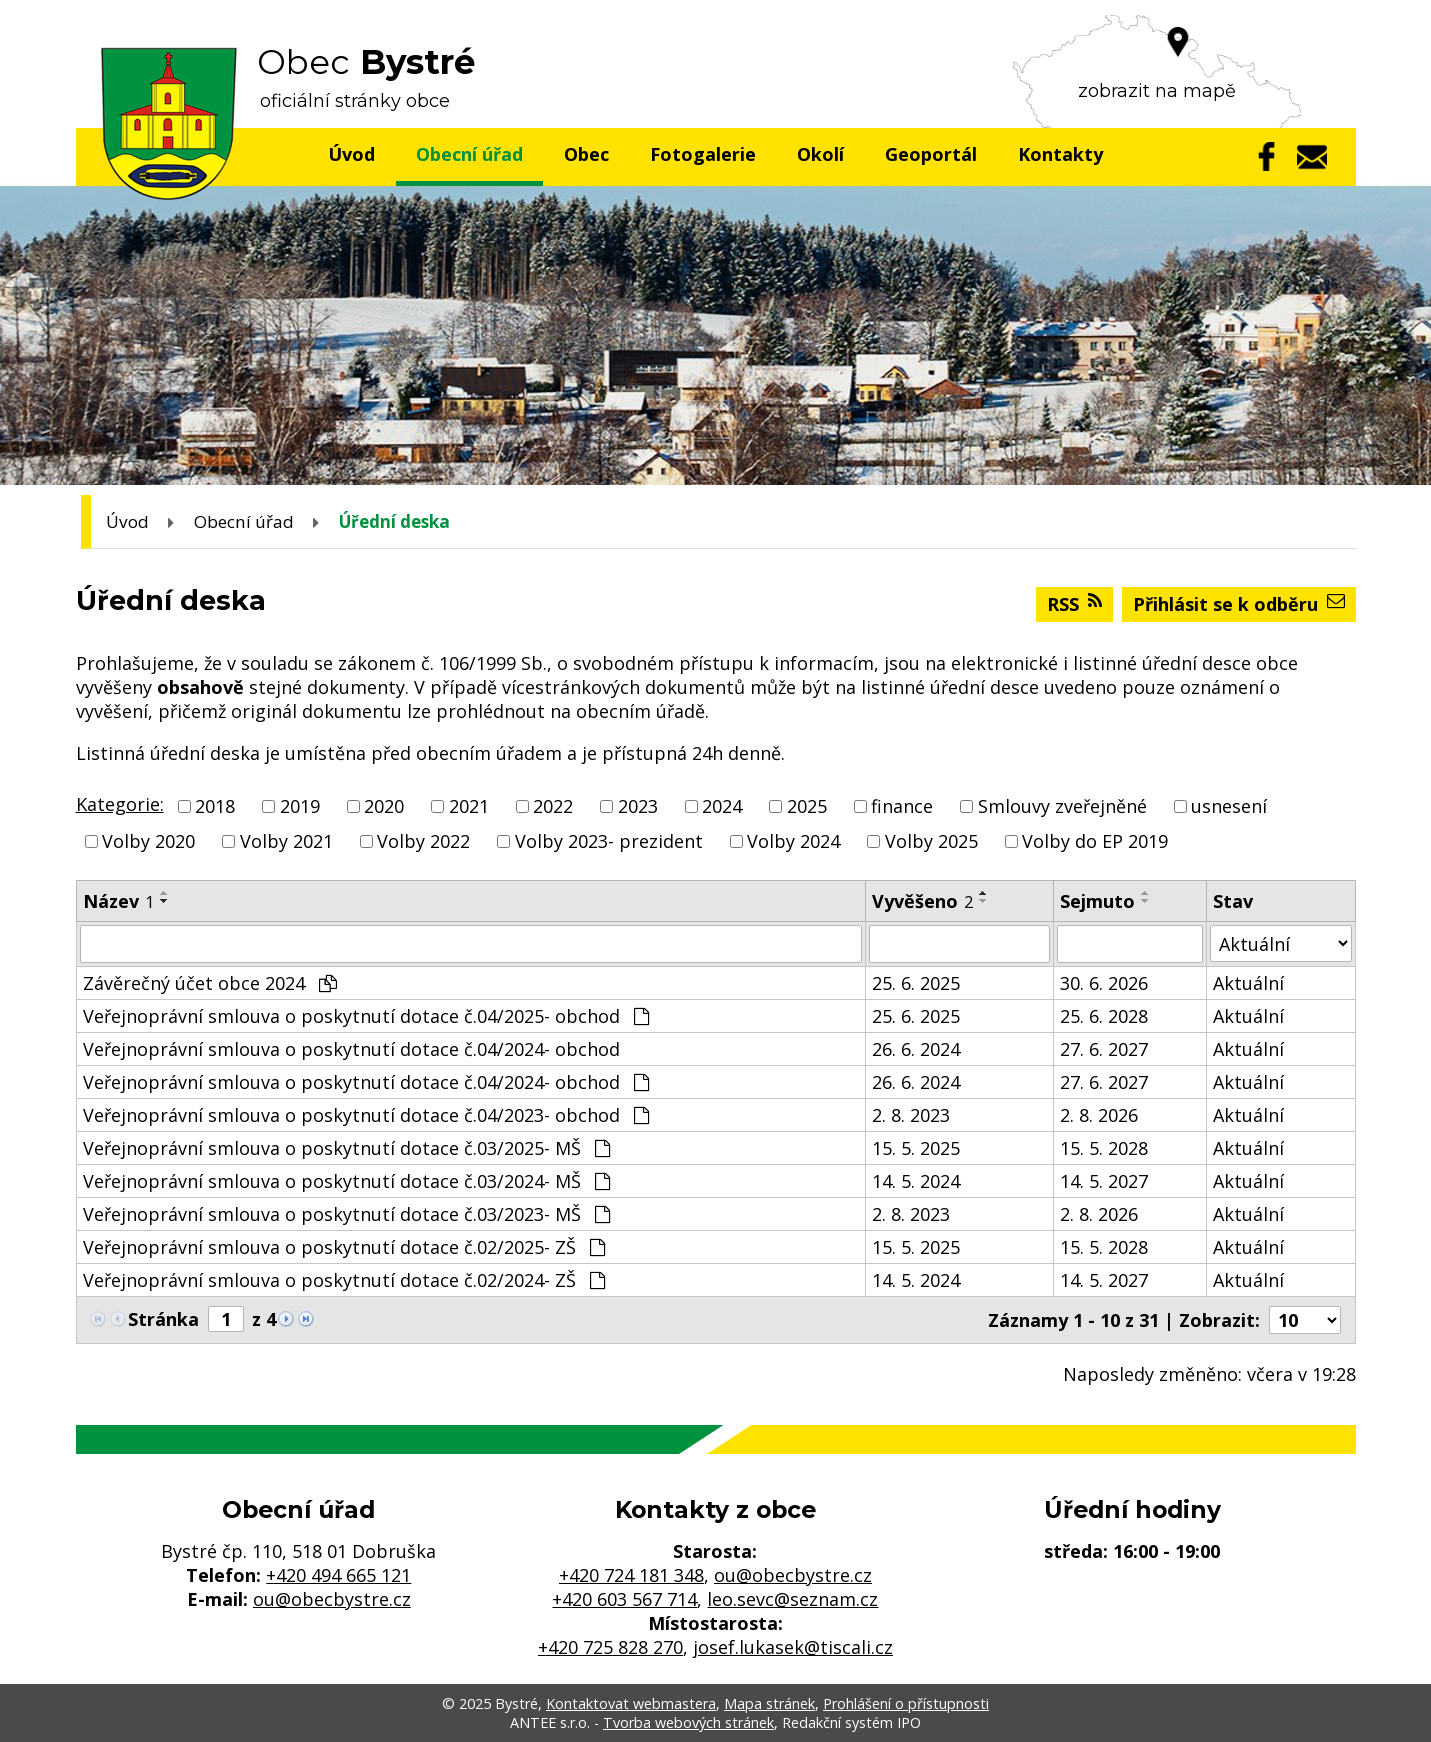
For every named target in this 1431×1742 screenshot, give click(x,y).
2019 (300, 806)
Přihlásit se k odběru (1239, 604)
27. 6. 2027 (1104, 1049)
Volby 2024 (793, 841)
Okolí (820, 154)
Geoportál (931, 154)
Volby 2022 (423, 841)
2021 (469, 806)
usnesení (1229, 806)
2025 (807, 806)
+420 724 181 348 (631, 1575)
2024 (722, 806)
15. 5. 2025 (916, 1148)
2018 (215, 806)
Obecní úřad (469, 154)
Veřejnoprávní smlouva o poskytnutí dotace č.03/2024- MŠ (346, 1181)
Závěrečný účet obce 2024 (210, 983)
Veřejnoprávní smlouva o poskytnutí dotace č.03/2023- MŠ (346, 1214)
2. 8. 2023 (911, 1115)
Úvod (351, 154)
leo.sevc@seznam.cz (792, 1599)
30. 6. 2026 (1104, 983)
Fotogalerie (703, 154)
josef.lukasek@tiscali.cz (793, 1647)
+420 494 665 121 (338, 1575)
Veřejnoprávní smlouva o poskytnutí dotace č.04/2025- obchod (366, 1016)
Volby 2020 (148, 841)
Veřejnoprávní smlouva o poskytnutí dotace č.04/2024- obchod (351, 1049)
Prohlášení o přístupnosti (906, 1703)
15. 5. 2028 (1104, 1148)
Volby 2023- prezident (609, 841)
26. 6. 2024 (916, 1049)
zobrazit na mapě (1157, 91)
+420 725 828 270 (610, 1647)
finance (902, 806)
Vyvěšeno (922, 901)
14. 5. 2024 (916, 1181)
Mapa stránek (769, 1703)
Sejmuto (1097, 901)
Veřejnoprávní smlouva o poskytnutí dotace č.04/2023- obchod (366, 1115)
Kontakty (1060, 154)
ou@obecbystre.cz (332, 1599)
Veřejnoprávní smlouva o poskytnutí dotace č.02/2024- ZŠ (344, 1280)
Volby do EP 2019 (1095, 841)
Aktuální (1248, 983)
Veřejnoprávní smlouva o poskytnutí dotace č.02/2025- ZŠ (344, 1247)
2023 (638, 806)
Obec (586, 154)
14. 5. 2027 (1104, 1181)
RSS (1074, 604)
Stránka (163, 1319)
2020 (384, 806)
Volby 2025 (931, 841)
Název (118, 901)
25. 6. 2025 (916, 983)
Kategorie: (120, 804)
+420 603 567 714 (624, 1599)
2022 (553, 806)
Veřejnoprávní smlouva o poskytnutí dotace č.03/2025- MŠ (346, 1148)
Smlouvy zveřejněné (1062, 806)
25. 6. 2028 (1104, 1016)
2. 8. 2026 (1099, 1115)
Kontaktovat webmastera (631, 1703)
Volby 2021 (286, 841)
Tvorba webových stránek (688, 1722)
